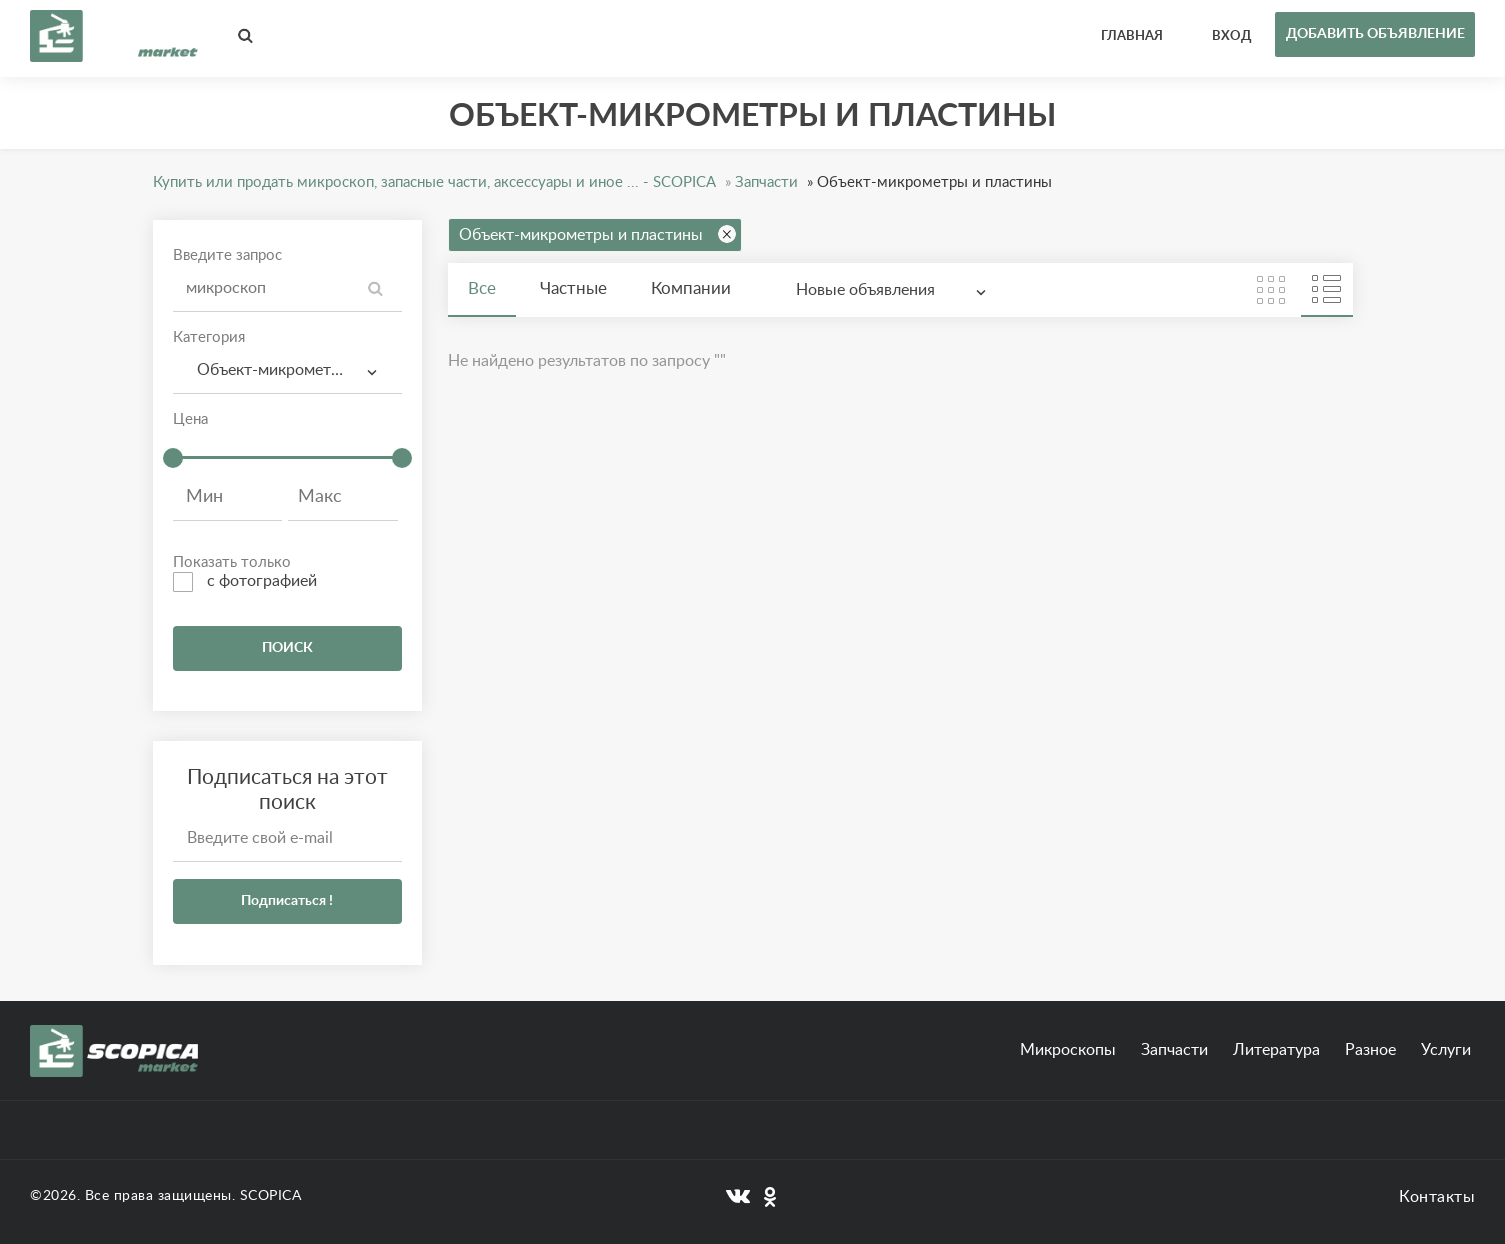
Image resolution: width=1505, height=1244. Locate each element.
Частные (573, 288)
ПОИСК (287, 648)
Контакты (1437, 1197)
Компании (691, 288)
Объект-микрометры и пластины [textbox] (295, 370)
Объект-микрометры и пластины (597, 234)
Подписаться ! (287, 901)
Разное (1370, 1050)
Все (482, 288)
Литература (1276, 1050)
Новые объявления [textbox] (865, 290)
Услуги (1446, 1050)
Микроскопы (1068, 1050)
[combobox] (287, 370)
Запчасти (1174, 1050)
